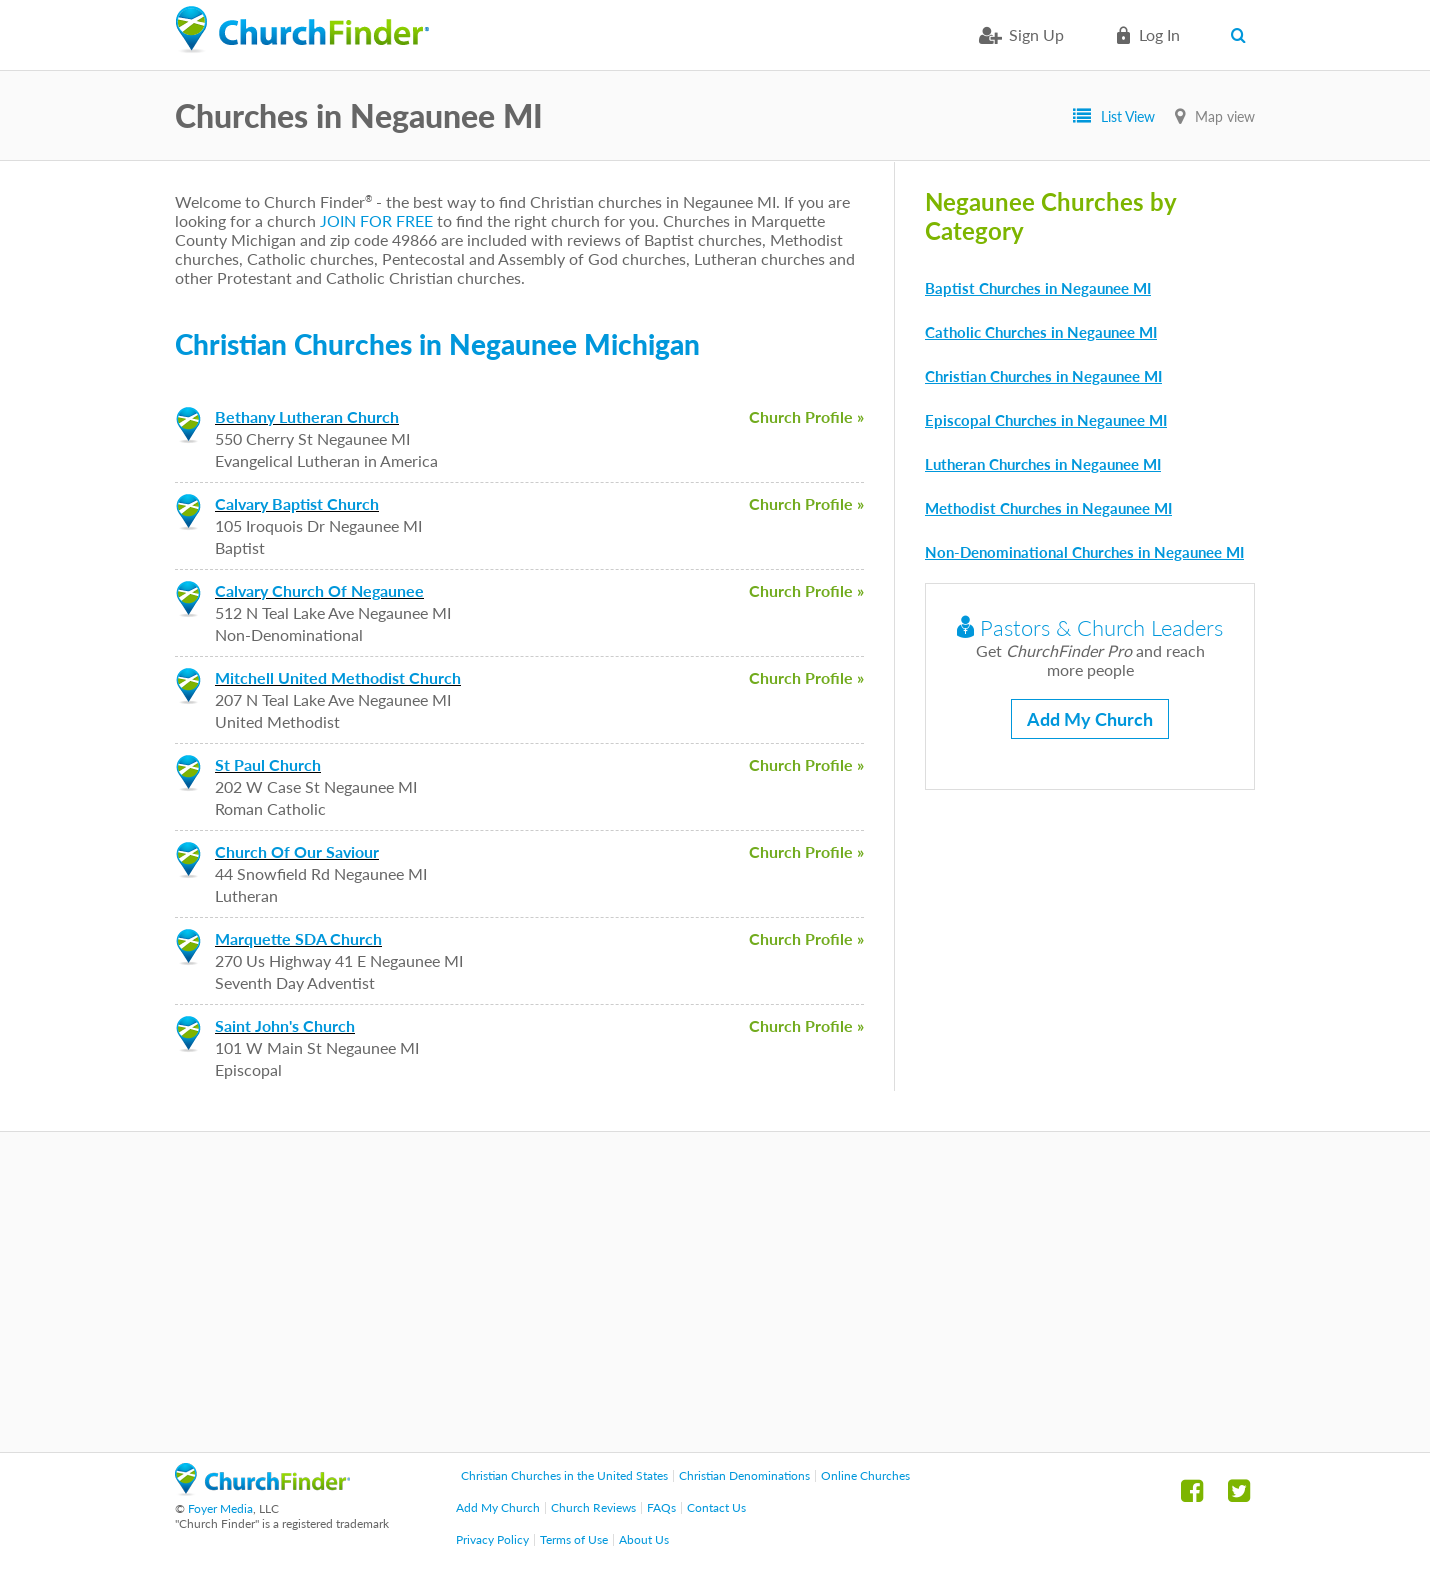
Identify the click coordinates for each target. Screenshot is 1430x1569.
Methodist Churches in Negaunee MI (1048, 508)
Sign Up (1036, 34)
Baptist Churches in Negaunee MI (1038, 288)
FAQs (661, 1507)
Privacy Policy (492, 1539)
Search (1242, 35)
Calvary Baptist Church (297, 503)
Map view (1225, 116)
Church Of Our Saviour (297, 851)
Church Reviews (593, 1507)
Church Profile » (806, 416)
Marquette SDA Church (298, 938)
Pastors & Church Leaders (1090, 627)
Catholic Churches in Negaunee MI (1041, 332)
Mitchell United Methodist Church (338, 677)
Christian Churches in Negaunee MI (1043, 376)
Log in (1159, 34)
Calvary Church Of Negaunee (319, 590)
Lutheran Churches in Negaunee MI (1043, 464)
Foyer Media (220, 1508)
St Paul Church (268, 764)
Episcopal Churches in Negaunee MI (1046, 420)
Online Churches (865, 1475)
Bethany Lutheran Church (307, 416)
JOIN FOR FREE (376, 220)
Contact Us (716, 1507)
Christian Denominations (744, 1475)
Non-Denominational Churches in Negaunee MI (1084, 552)
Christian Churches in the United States (564, 1475)
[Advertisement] (715, 1292)
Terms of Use (574, 1539)
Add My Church (1090, 719)
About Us (644, 1539)
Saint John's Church (285, 1025)
